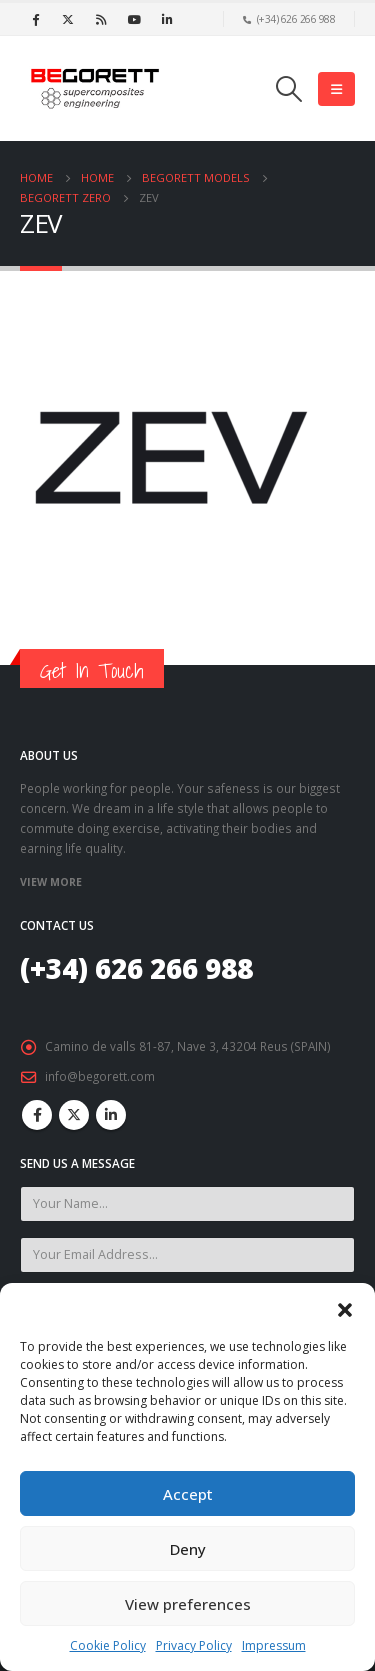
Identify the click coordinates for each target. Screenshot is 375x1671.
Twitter (74, 1115)
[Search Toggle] (289, 89)
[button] (345, 1308)
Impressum (274, 1645)
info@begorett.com (100, 1076)
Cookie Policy (108, 1645)
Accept (188, 1494)
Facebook (37, 1115)
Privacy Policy (194, 1645)
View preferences (188, 1604)
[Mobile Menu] (336, 89)
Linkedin (111, 1115)
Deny (188, 1549)
